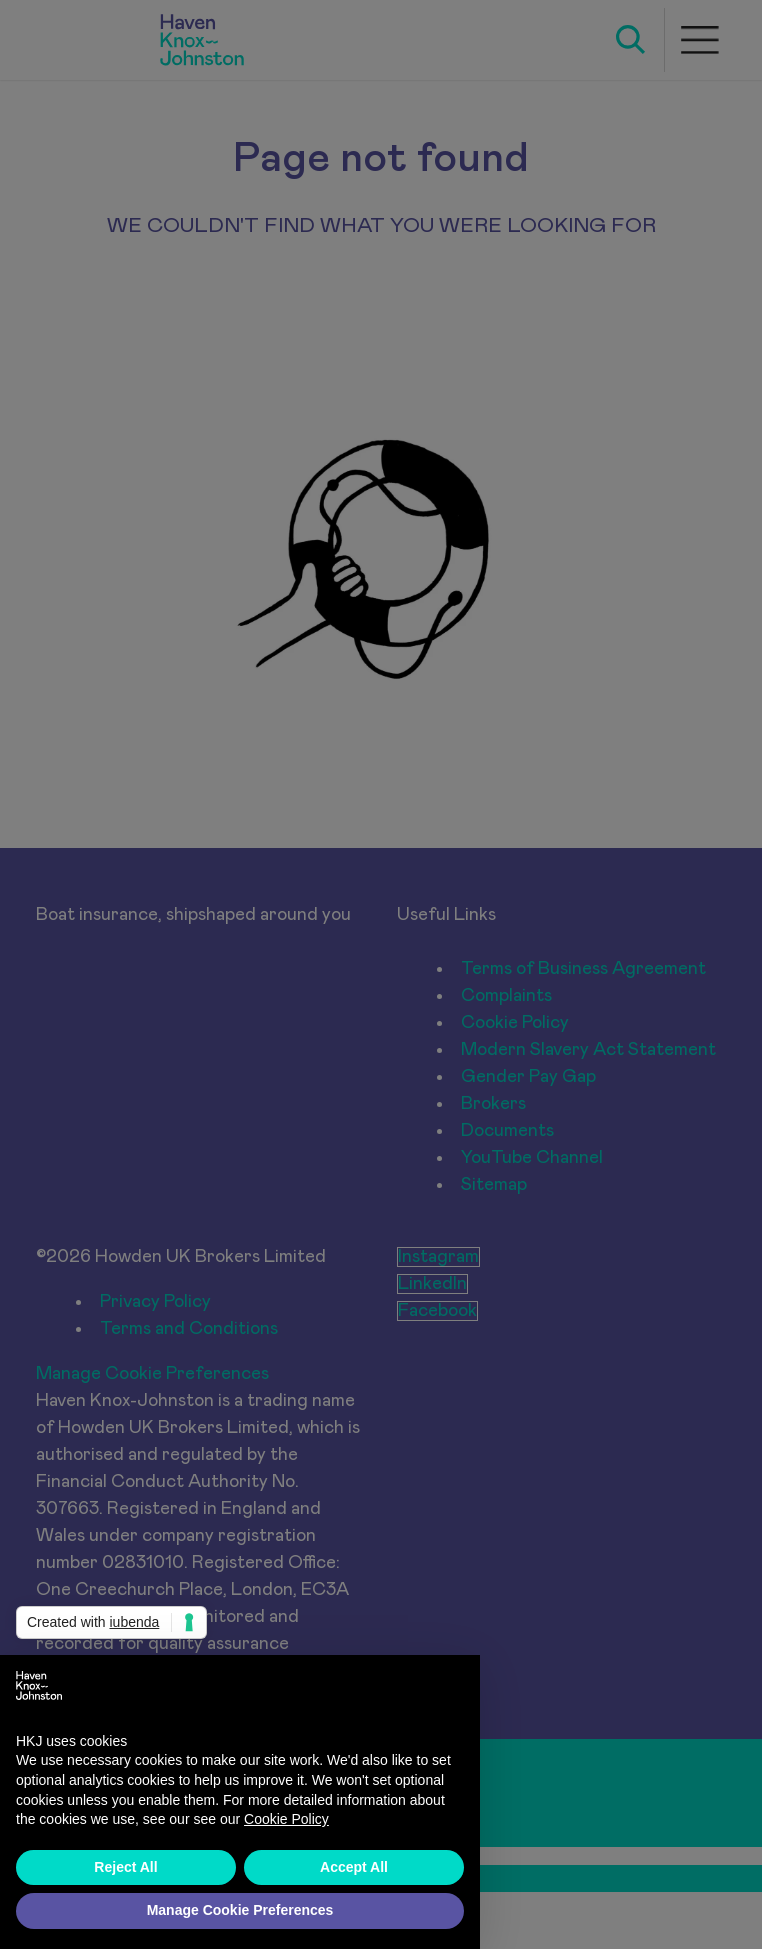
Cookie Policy (286, 1819)
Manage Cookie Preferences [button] (240, 1910)
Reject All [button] (125, 1867)
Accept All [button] (354, 1867)
